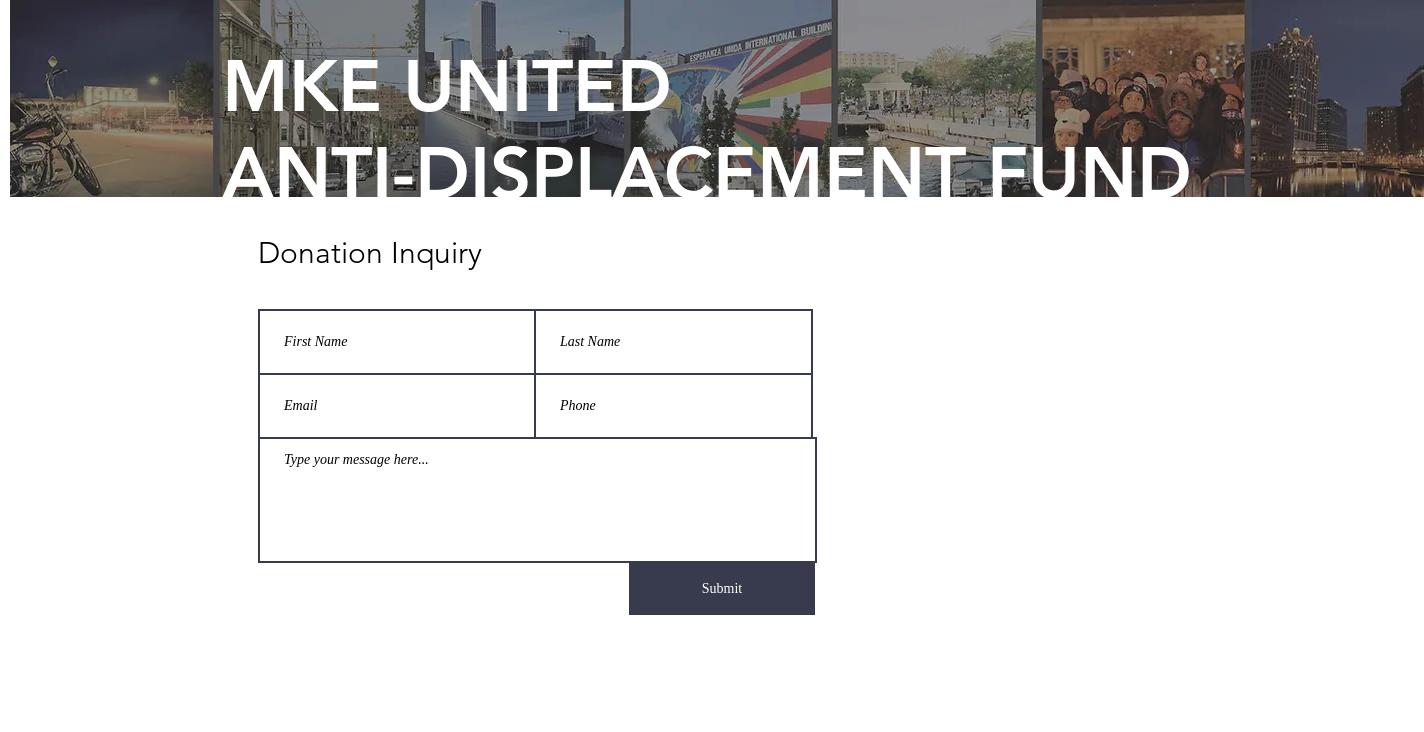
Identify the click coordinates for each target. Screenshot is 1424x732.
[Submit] (722, 589)
